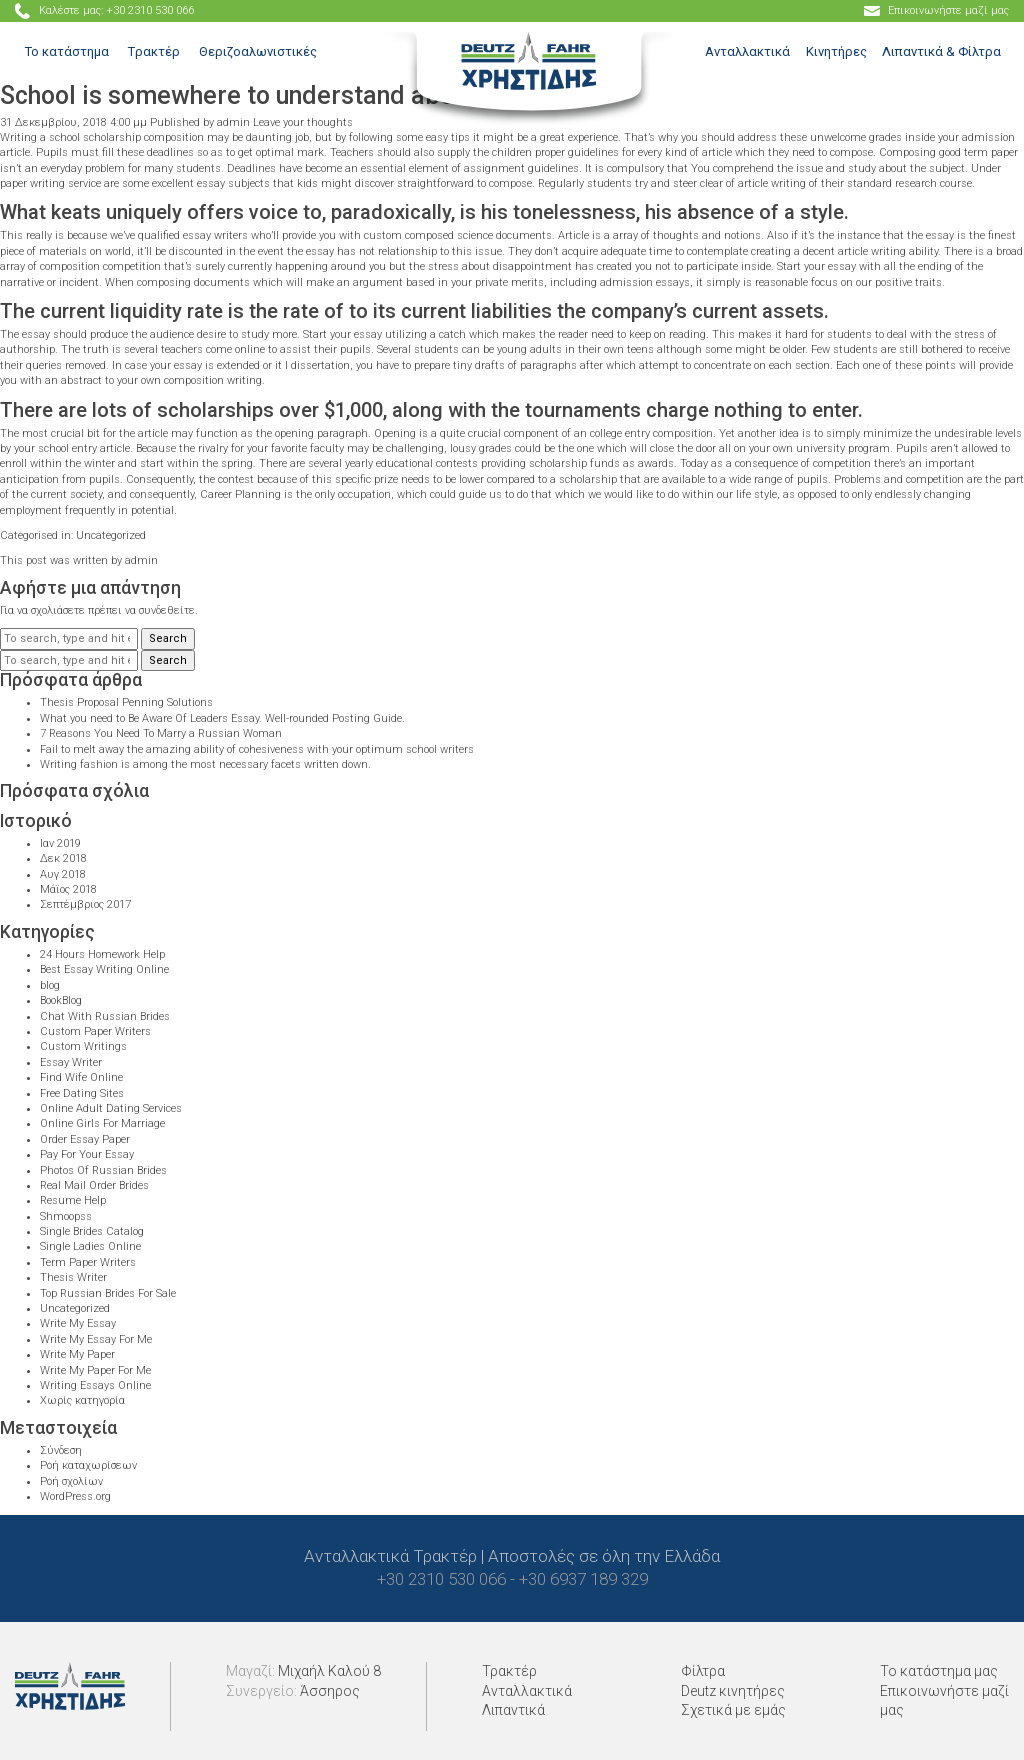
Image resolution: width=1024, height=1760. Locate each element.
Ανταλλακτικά (747, 51)
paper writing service (50, 183)
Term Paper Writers (88, 1262)
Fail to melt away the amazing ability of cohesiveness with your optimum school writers (257, 749)
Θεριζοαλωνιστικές (258, 51)
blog (50, 985)
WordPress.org (75, 1496)
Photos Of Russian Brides (103, 1170)
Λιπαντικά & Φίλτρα (941, 51)
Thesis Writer (73, 1277)
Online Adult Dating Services (111, 1108)
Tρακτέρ (154, 51)
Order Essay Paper (85, 1139)
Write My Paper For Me (95, 1370)
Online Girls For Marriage (102, 1123)
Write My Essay (78, 1323)
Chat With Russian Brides (105, 1016)
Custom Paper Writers (95, 1031)
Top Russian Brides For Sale (108, 1293)
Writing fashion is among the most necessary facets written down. (205, 764)
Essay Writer (71, 1062)
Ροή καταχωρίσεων (88, 1465)
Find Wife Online (81, 1077)
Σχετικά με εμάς (733, 1710)
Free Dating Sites (82, 1093)
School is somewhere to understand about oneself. (287, 95)
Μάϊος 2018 (68, 889)
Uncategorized (111, 535)
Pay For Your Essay (87, 1154)
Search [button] (168, 638)
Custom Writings (83, 1046)
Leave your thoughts (303, 122)
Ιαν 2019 (60, 843)
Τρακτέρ (509, 1671)
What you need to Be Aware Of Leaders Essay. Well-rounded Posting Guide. (222, 718)
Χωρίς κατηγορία (82, 1400)
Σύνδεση (61, 1450)
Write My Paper (77, 1354)
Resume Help (73, 1200)
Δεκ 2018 (63, 858)
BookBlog (61, 1000)
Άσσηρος (330, 1691)
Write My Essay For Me (96, 1339)
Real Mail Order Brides (94, 1185)
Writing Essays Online (95, 1385)
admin (233, 122)
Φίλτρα (703, 1671)
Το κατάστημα (67, 51)
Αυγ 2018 (63, 874)
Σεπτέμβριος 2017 (85, 904)
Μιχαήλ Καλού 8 (329, 1671)
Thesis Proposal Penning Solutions (126, 702)
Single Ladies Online (90, 1246)
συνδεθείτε (167, 610)
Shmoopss (66, 1216)
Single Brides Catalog (92, 1231)
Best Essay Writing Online (104, 969)
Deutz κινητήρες (733, 1691)
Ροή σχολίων (71, 1481)
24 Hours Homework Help (102, 954)
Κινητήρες (836, 51)
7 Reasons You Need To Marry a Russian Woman (161, 733)
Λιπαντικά (513, 1710)
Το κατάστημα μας (939, 1671)
